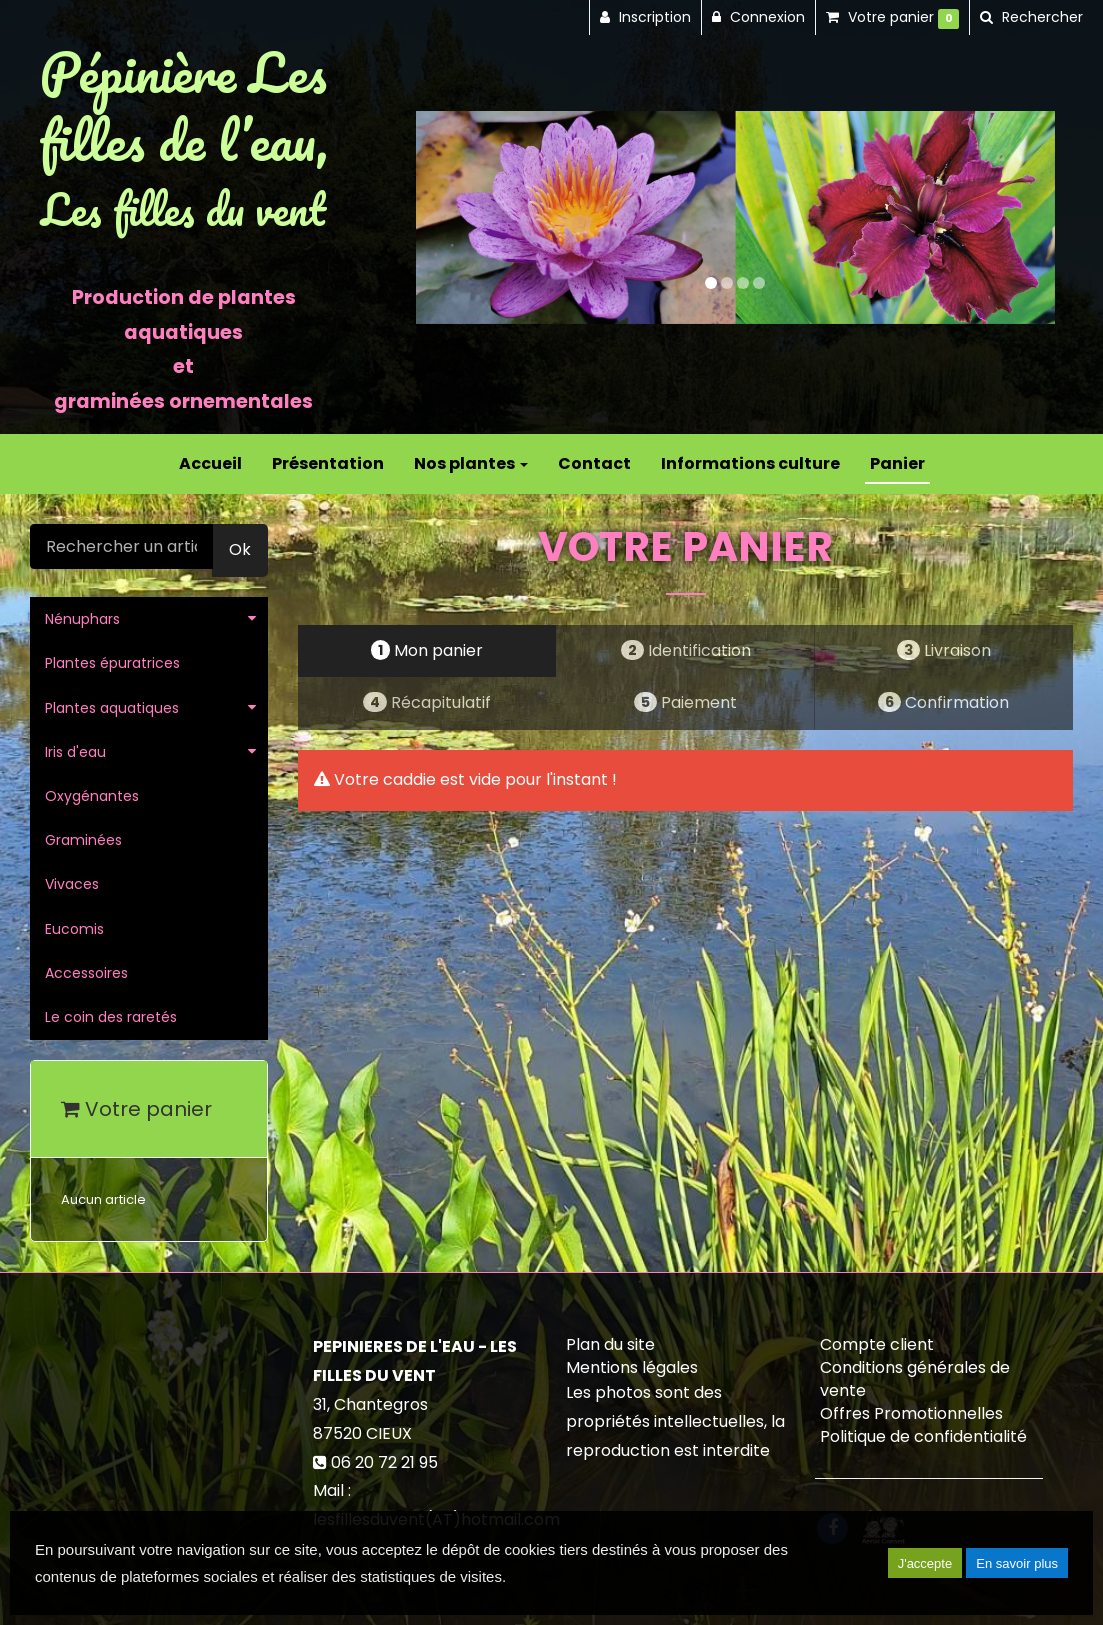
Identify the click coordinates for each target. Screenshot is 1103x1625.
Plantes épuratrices (112, 663)
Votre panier (136, 1109)
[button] (448, 217)
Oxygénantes (92, 796)
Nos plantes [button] (471, 463)
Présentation (328, 463)
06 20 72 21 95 (384, 1462)
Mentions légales (632, 1367)
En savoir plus (1017, 1563)
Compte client (877, 1344)
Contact (594, 463)
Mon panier (427, 650)
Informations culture (750, 463)
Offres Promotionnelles (911, 1413)
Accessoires (86, 973)
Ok (240, 549)
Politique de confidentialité (923, 1436)
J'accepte (925, 1563)
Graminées (83, 840)
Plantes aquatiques (112, 708)
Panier (897, 463)
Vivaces (72, 884)
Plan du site (610, 1344)
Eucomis (74, 929)
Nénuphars (82, 619)
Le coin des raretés (111, 1017)
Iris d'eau (75, 752)
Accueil (210, 463)
